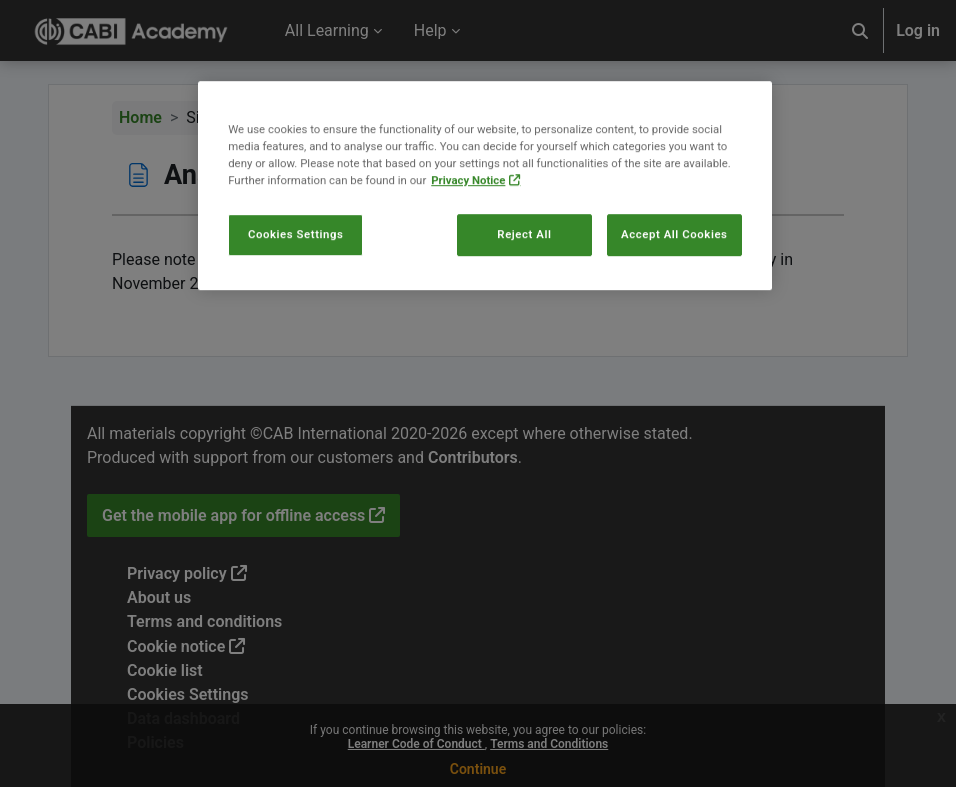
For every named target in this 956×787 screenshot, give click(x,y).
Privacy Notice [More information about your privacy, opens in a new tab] (468, 212)
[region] (485, 217)
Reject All (524, 266)
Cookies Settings (296, 266)
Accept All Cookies (674, 266)
